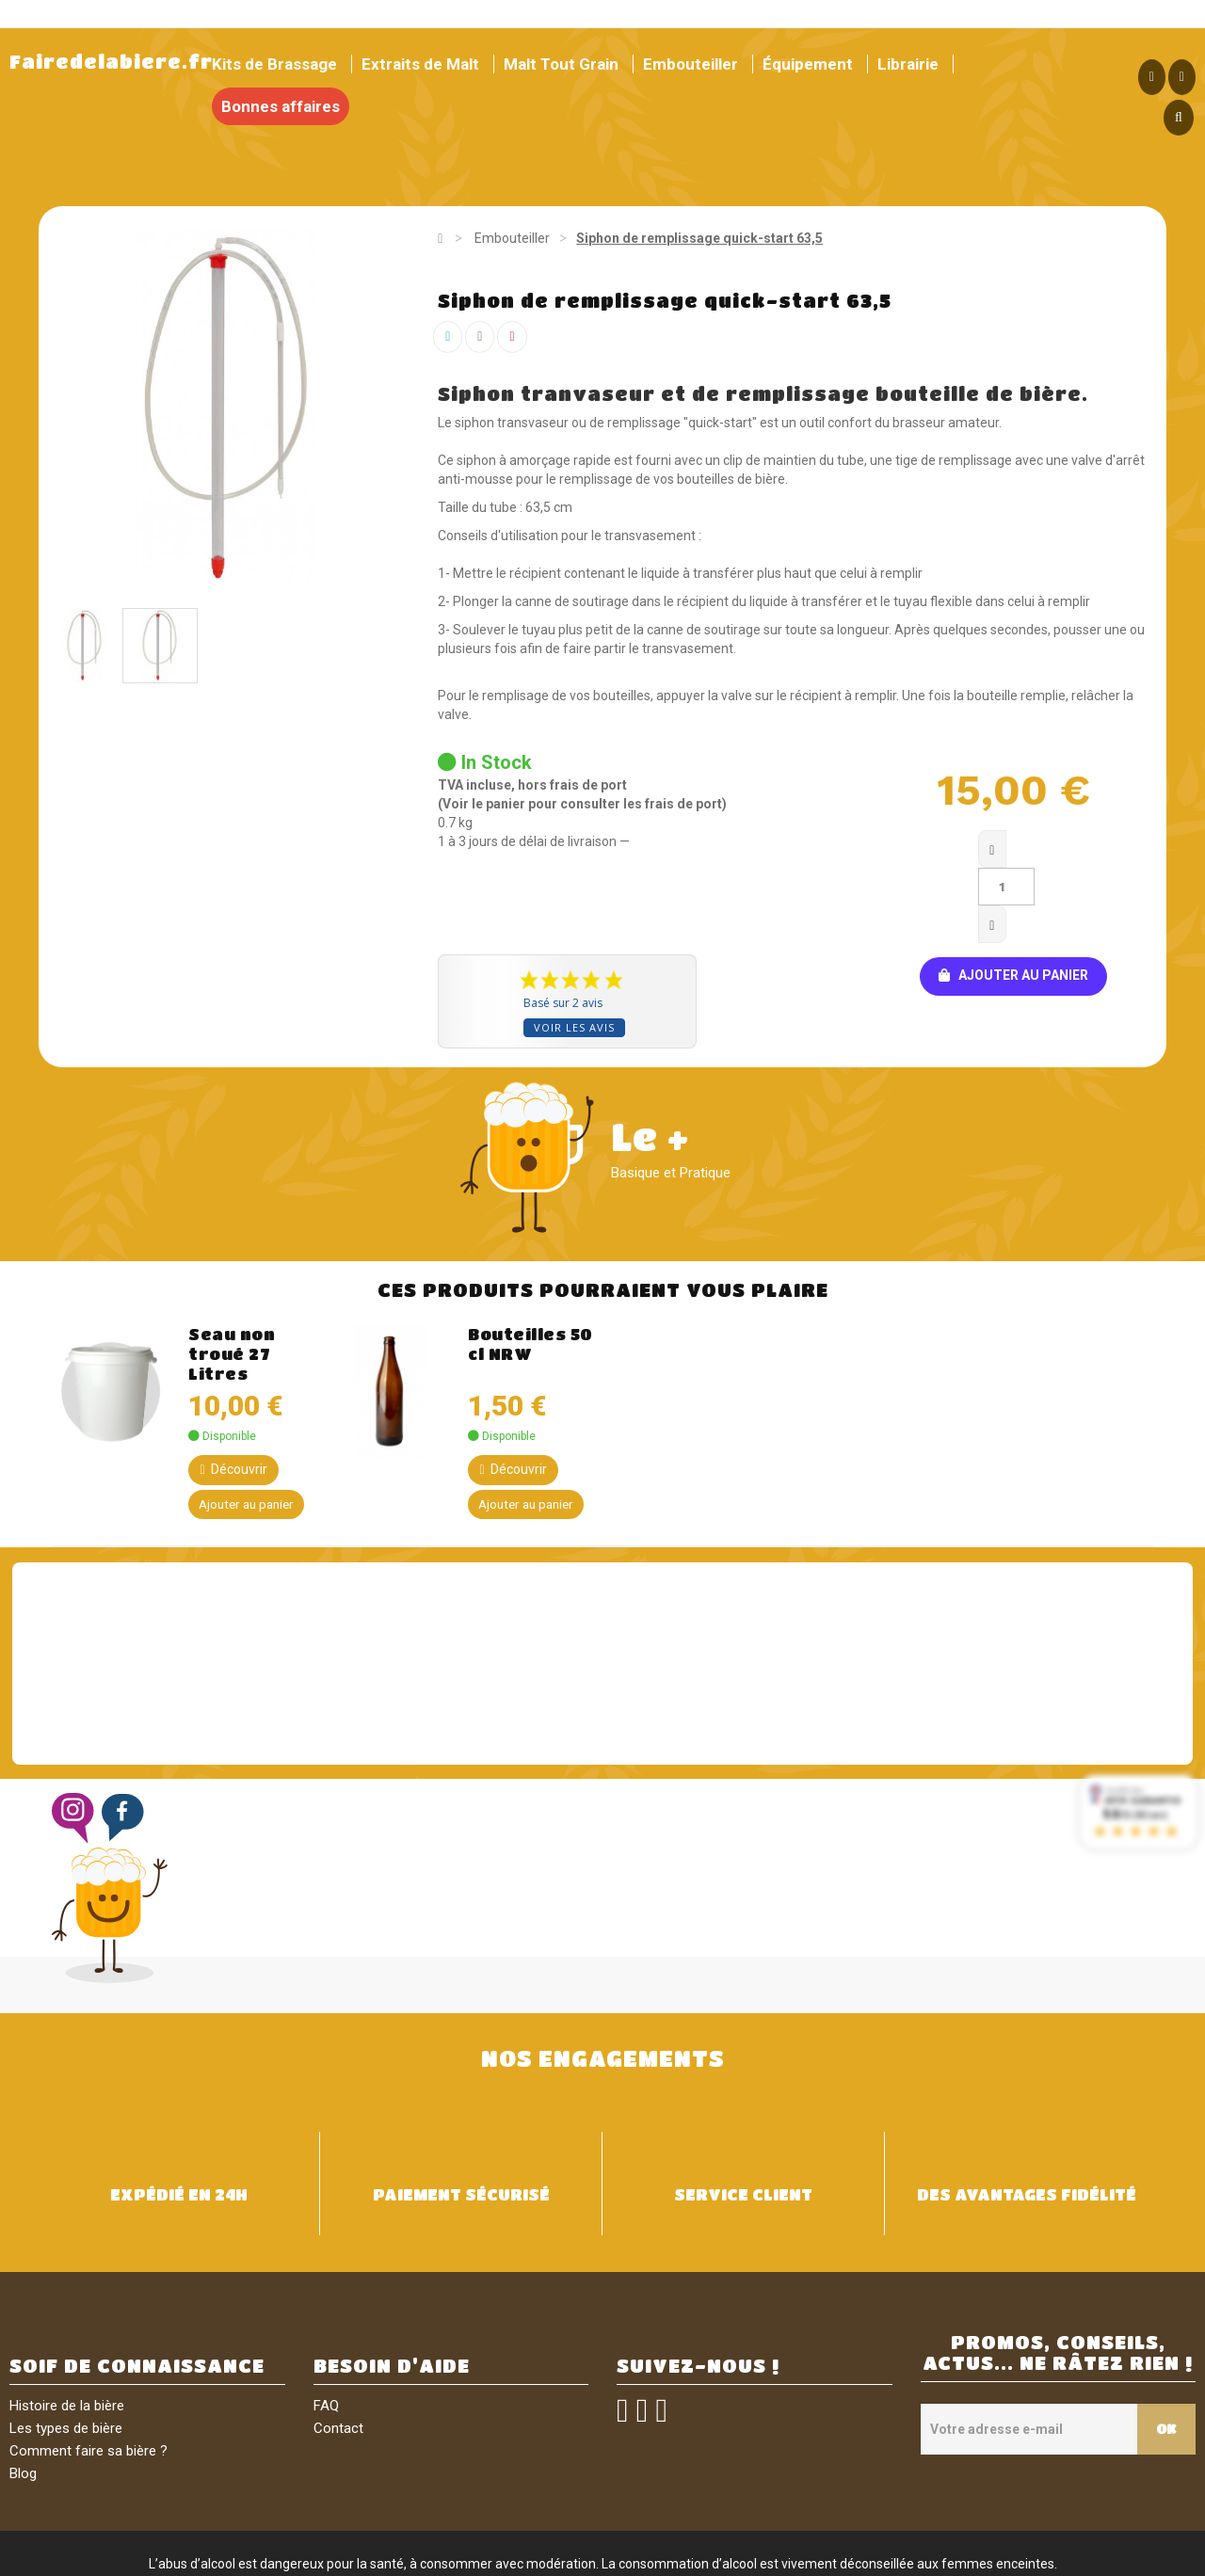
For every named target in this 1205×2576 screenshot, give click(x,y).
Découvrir (233, 1393)
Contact (338, 2353)
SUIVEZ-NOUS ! (698, 2291)
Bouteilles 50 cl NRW (530, 1269)
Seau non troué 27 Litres (231, 1278)
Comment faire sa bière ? (88, 2376)
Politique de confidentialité (723, 2556)
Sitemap (836, 2556)
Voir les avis (574, 952)
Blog (23, 2399)
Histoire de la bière (66, 2331)
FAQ (326, 2331)
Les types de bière (65, 2353)
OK (1161, 2353)
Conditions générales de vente (544, 2556)
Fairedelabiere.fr (111, 61)
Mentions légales (392, 2556)
